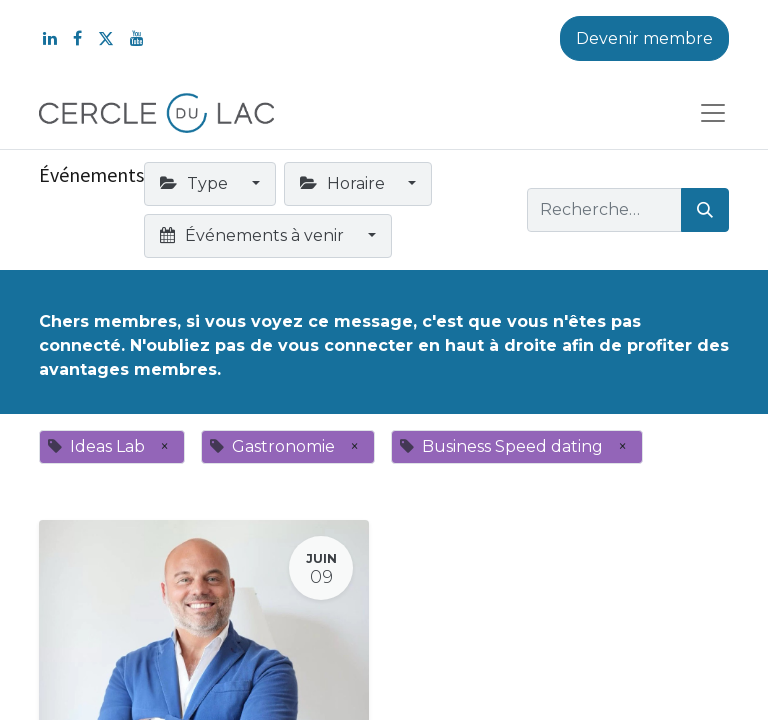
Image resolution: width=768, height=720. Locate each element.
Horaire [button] (344, 183)
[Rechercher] (705, 210)
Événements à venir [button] (254, 235)
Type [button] (196, 183)
